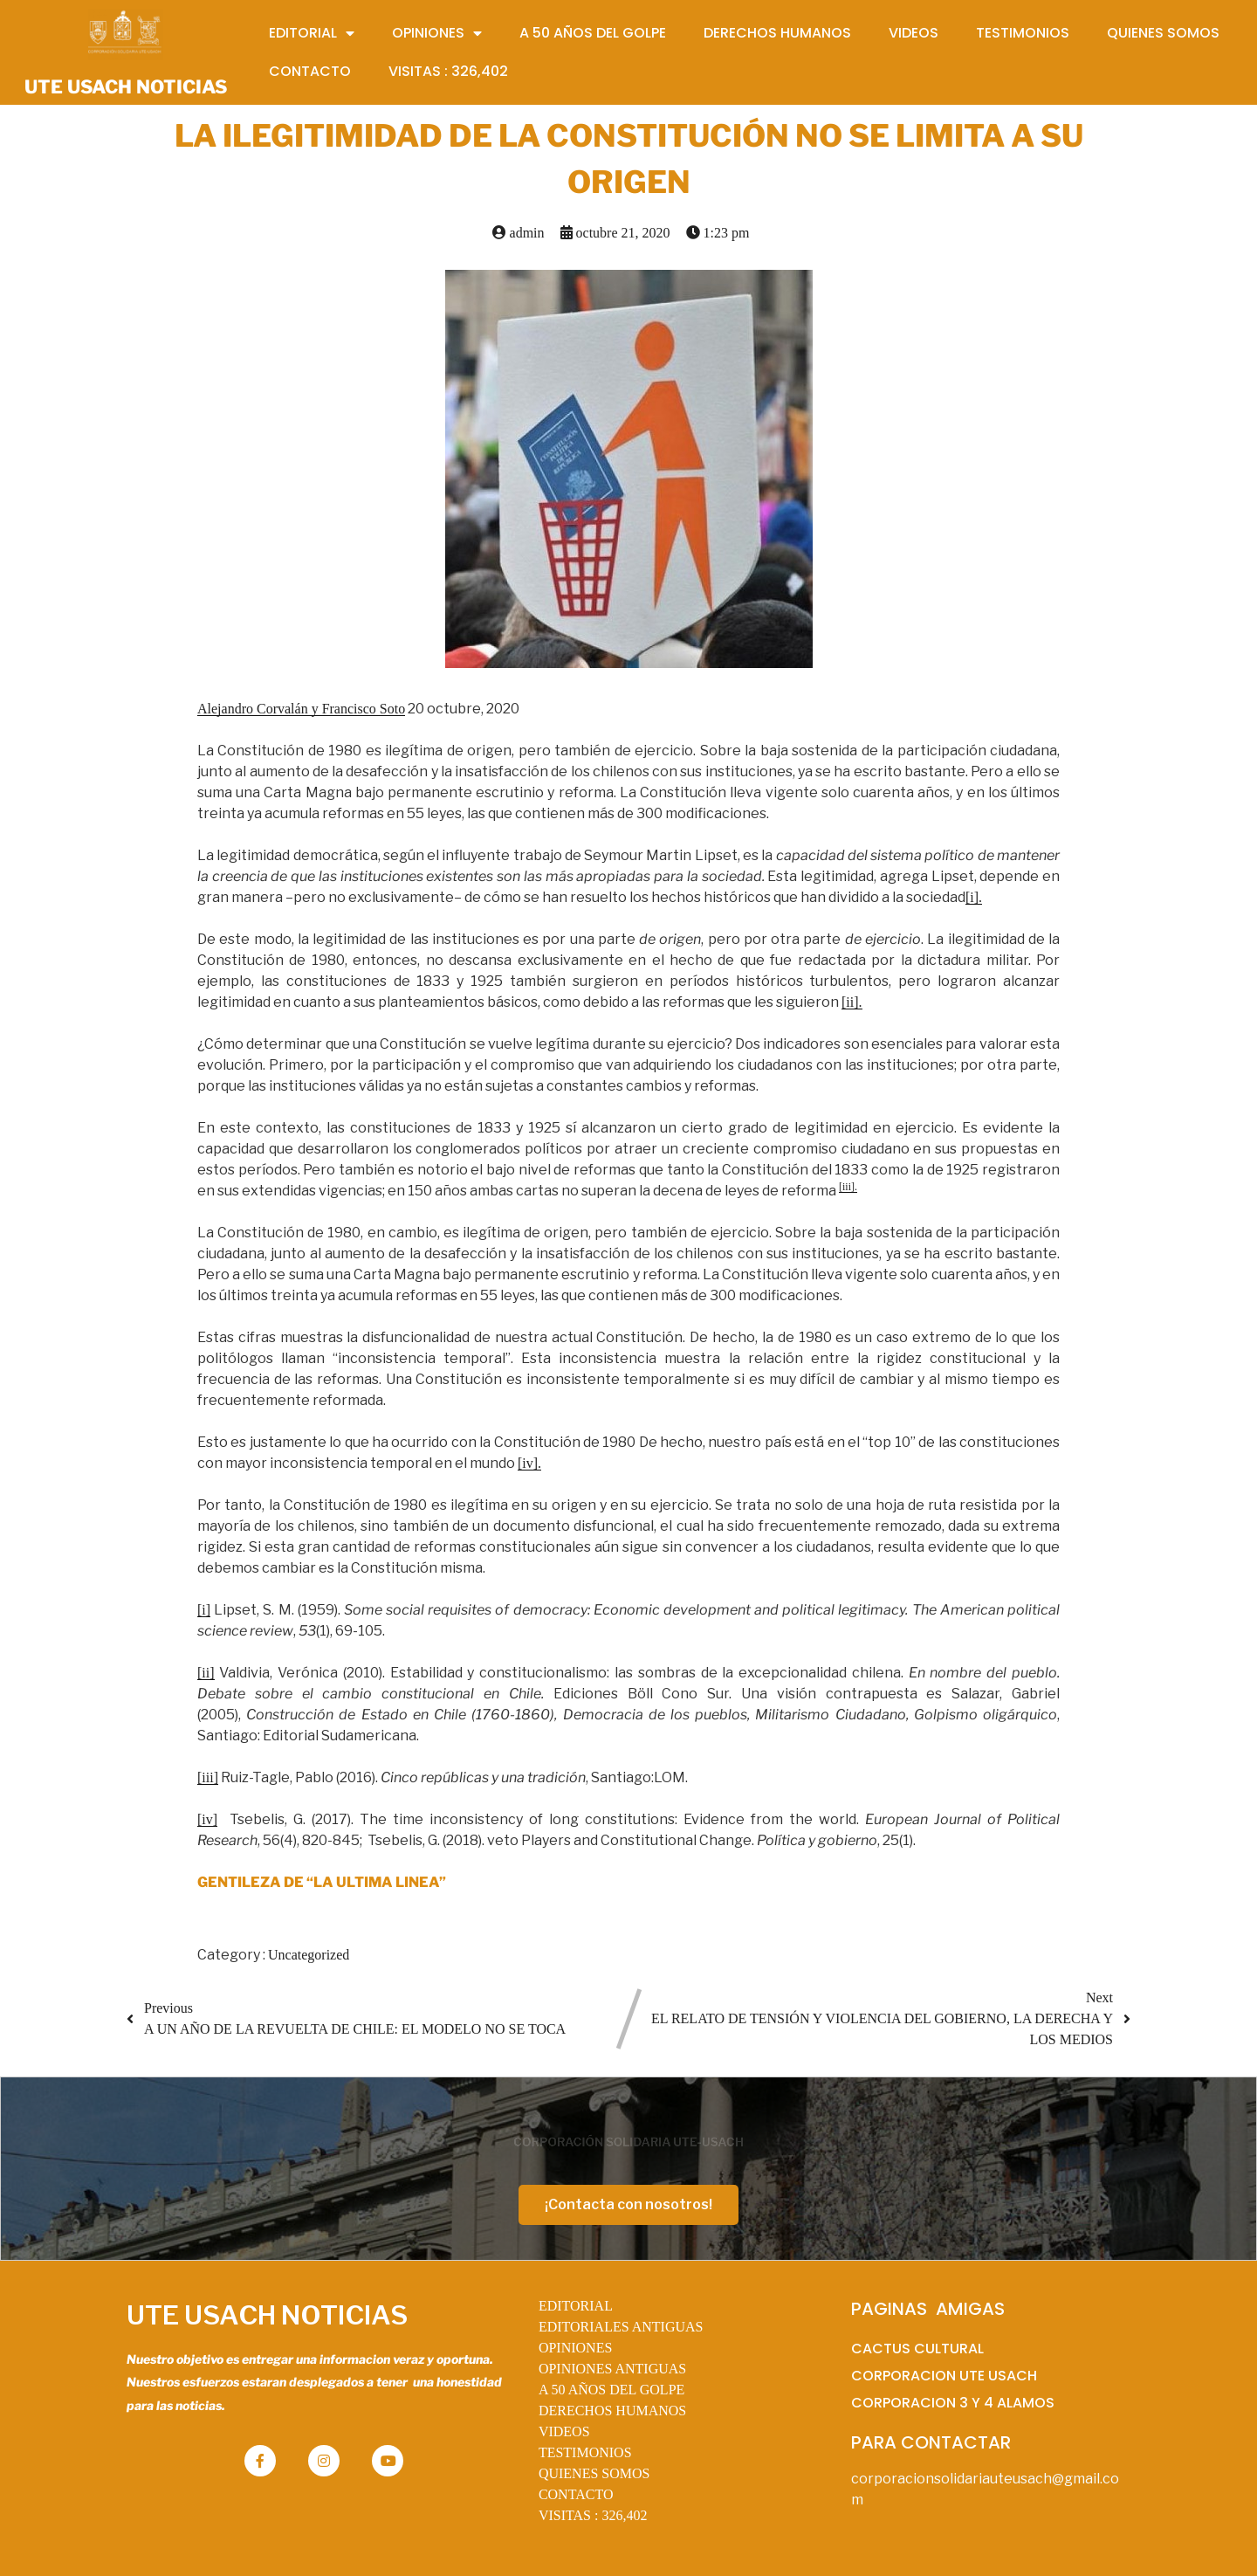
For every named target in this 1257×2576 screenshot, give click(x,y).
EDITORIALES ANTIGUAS (621, 2326)
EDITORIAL (576, 2305)
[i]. (973, 897)
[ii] (206, 1672)
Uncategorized (308, 1954)
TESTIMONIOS (585, 2452)
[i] (203, 1609)
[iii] (207, 1777)
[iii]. (848, 1187)
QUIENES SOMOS (594, 2473)
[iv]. (529, 1463)
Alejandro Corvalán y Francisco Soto (301, 708)
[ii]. (851, 1002)
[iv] (207, 1819)
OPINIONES (575, 2347)
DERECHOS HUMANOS (612, 2410)
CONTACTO (576, 2494)
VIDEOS (564, 2431)
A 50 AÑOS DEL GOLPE (611, 2389)
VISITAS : (593, 2515)
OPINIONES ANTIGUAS (612, 2368)
